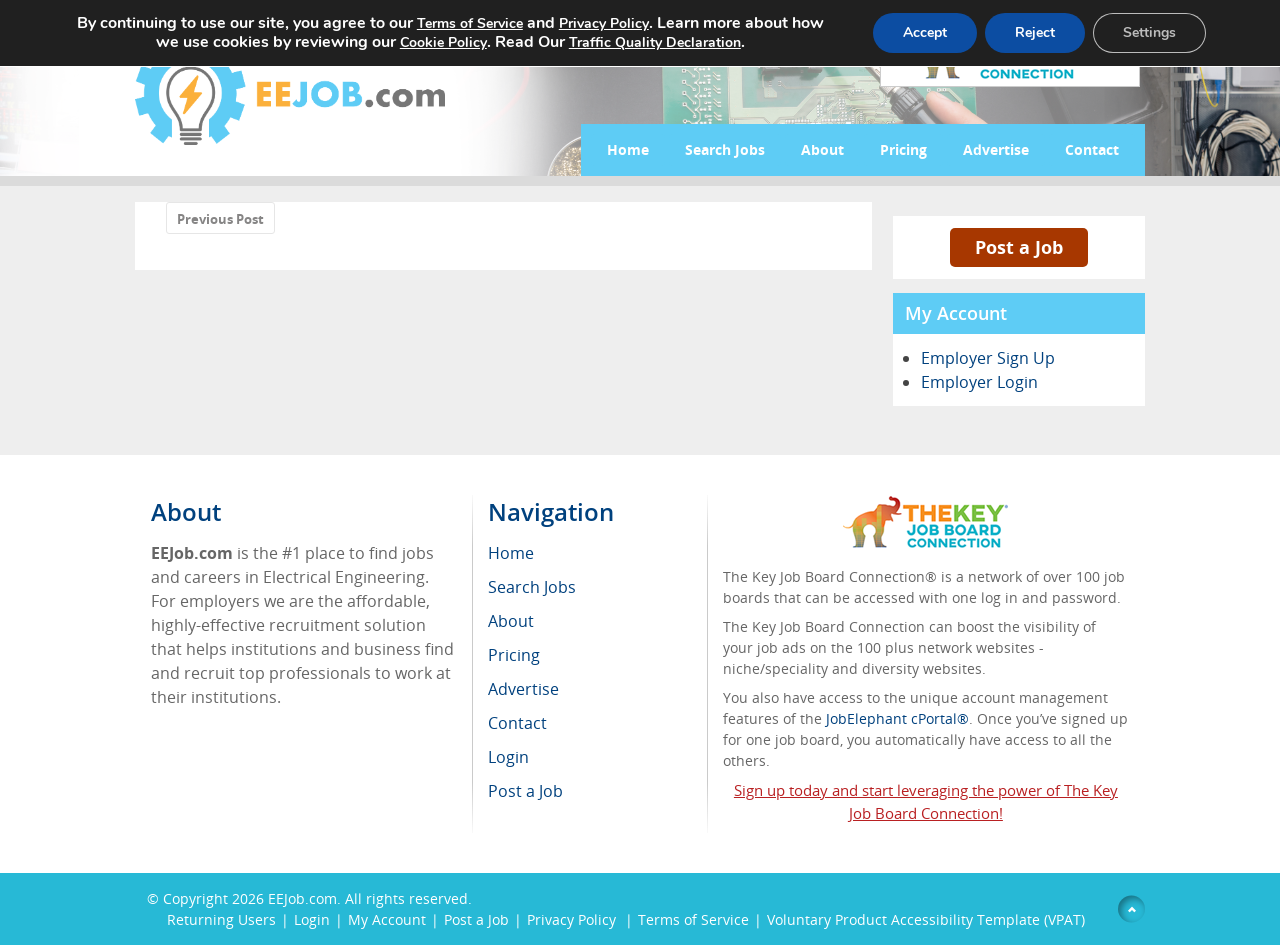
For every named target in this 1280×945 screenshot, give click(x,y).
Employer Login (979, 382)
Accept (925, 32)
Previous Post (220, 219)
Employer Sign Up (988, 358)
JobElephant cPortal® (897, 718)
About (822, 149)
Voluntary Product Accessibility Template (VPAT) (926, 919)
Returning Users (221, 919)
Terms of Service (693, 919)
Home (628, 149)
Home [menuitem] (511, 553)
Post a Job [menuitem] (525, 791)
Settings (1149, 32)
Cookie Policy (443, 42)
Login (312, 919)
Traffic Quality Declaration (655, 42)
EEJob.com (302, 898)
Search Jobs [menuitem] (532, 587)
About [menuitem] (511, 621)
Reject (1035, 32)
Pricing (903, 149)
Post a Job (1019, 247)
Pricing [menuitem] (514, 655)
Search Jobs (725, 149)
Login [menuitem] (508, 757)
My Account (387, 919)
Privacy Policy (573, 919)
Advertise (996, 149)
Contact (1092, 149)
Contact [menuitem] (517, 723)
